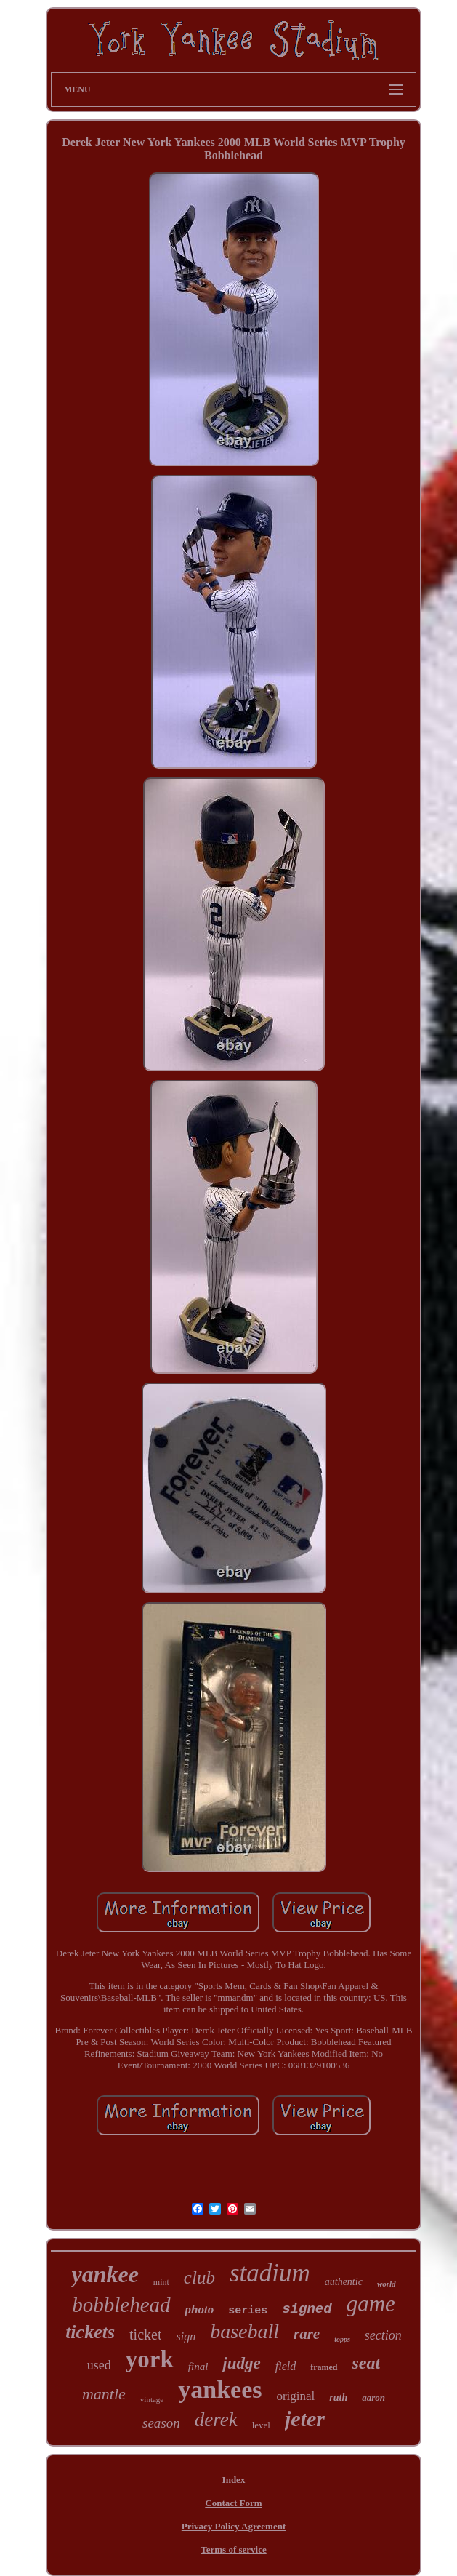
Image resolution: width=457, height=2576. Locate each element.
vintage (151, 2399)
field (285, 2366)
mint (161, 2282)
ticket (145, 2335)
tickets (90, 2332)
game (371, 2303)
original (295, 2396)
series (247, 2311)
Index (234, 2479)
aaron (373, 2397)
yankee (104, 2274)
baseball (244, 2331)
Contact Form (233, 2502)
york (150, 2359)
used (99, 2365)
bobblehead (121, 2304)
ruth (338, 2397)
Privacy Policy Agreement (234, 2526)
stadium (270, 2273)
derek (216, 2420)
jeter (305, 2419)
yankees (220, 2389)
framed (323, 2367)
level (261, 2425)
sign (185, 2336)
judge (241, 2363)
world (386, 2283)
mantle (104, 2394)
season (161, 2423)
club (199, 2277)
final (198, 2366)
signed (306, 2309)
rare (307, 2334)
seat (366, 2362)
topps (342, 2339)
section (383, 2335)
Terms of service (234, 2549)
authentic (344, 2281)
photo (199, 2309)
